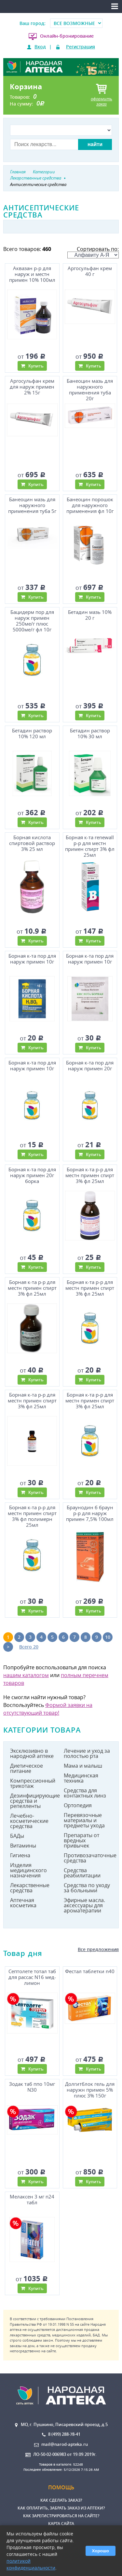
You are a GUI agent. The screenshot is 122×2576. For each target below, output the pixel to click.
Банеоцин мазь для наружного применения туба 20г (90, 389)
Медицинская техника (81, 1778)
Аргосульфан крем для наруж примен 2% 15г (32, 387)
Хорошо (100, 2550)
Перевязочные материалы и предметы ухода (84, 1820)
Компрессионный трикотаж (32, 1783)
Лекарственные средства (29, 1888)
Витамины (23, 1845)
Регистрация (80, 47)
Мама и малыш (83, 1765)
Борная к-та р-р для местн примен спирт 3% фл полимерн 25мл (32, 1515)
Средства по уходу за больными (87, 1888)
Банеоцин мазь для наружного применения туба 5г (32, 505)
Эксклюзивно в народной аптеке (32, 1753)
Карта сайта (61, 2523)
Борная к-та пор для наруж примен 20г (90, 1066)
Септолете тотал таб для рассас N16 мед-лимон (32, 1977)
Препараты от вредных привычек (81, 1840)
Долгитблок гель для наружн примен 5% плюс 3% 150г (90, 2090)
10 (107, 1637)
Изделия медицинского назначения (28, 1870)
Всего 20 (28, 1647)
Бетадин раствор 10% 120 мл (32, 734)
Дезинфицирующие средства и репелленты (34, 1801)
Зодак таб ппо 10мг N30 (32, 2087)
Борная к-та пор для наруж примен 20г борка (32, 1175)
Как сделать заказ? (61, 2500)
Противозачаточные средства (88, 1858)
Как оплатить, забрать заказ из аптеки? (61, 2508)
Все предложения (98, 1949)
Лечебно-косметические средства (29, 1821)
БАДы (17, 1835)
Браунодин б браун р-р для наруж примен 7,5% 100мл (90, 1513)
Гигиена (20, 1855)
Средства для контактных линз (85, 1793)
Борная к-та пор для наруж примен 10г (32, 959)
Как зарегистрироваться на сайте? (61, 2516)
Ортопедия (78, 1805)
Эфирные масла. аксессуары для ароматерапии (84, 1905)
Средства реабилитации (82, 1873)
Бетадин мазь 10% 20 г (90, 615)
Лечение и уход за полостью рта (87, 1753)
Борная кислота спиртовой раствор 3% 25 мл (32, 843)
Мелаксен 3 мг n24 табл (32, 2200)
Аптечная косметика (23, 1903)
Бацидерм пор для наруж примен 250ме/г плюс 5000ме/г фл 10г (32, 620)
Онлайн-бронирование (67, 36)
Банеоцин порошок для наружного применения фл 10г (90, 505)
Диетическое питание (26, 1768)
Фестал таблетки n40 (90, 1971)
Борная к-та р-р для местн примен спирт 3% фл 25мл (89, 1175)
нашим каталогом (26, 1675)
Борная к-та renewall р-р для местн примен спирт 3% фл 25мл (90, 845)
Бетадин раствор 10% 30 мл (90, 734)
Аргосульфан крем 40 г (90, 271)
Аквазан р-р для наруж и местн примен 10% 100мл (32, 274)
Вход (40, 47)
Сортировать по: (93, 251)
